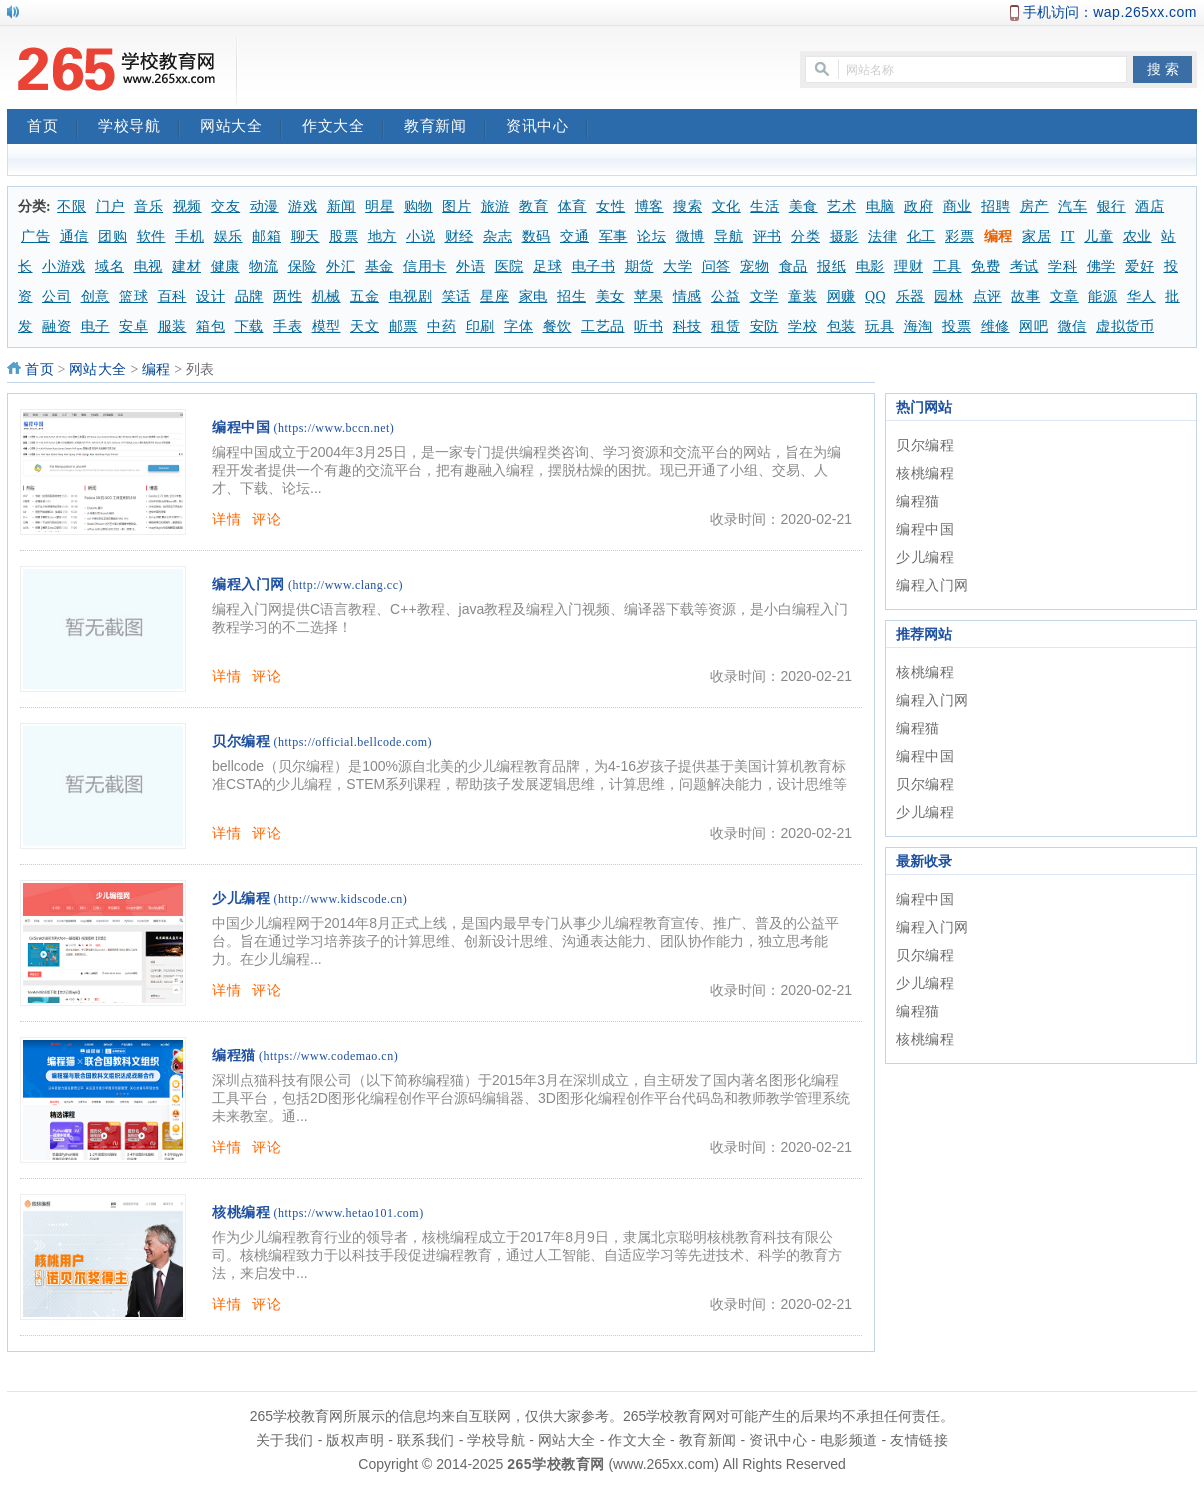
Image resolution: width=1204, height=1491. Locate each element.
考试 (1024, 266)
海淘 (918, 326)
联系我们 (426, 1440)
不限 (71, 206)
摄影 (844, 236)
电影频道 (849, 1440)
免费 (985, 266)
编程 (998, 236)
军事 (613, 236)
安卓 (133, 326)
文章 (1064, 296)
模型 (326, 326)
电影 (870, 266)
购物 (418, 206)
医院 (509, 266)
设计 (210, 296)
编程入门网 (248, 584)
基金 (379, 266)
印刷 (480, 326)
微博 (690, 236)
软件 (151, 236)
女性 (610, 206)
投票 (956, 326)
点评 (987, 296)
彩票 (959, 236)
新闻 (341, 206)
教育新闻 (445, 128)
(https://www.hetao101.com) (349, 1213)
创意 (95, 296)
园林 (948, 296)
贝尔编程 (241, 741)
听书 (648, 326)
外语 (470, 266)
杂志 (497, 236)
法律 (882, 236)
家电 (533, 296)
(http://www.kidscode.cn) (341, 899)
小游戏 (64, 266)
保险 (302, 266)
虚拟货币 (1125, 326)
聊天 (305, 236)
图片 (456, 206)
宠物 (754, 266)
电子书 (594, 266)
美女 (610, 296)
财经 (459, 236)
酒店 (1149, 206)
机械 (326, 296)
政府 (918, 206)
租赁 (725, 326)
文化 (726, 206)
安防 (764, 326)
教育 (533, 206)
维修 (995, 326)
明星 (379, 206)
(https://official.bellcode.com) (353, 742)
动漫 (264, 206)
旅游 (495, 206)
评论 (266, 519)
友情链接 (919, 1440)
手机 (189, 236)
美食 (803, 206)
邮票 (403, 326)
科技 (687, 326)
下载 (249, 326)
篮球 (133, 296)
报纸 (831, 266)
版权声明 (355, 1440)
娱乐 (228, 236)
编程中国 (241, 427)
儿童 (1098, 236)
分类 (805, 236)
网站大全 (241, 128)
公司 (56, 296)
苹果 (648, 296)
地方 (382, 236)
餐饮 (557, 326)
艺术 (841, 206)
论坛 (651, 236)
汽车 (1072, 206)
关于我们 (285, 1440)
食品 (793, 266)
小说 (420, 236)
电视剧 (411, 296)
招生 (571, 296)
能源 (1102, 296)
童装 (802, 296)
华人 (1141, 296)
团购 (112, 236)
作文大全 (343, 128)
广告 (35, 236)
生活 (764, 206)
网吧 (1033, 326)
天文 (364, 326)
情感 (687, 296)
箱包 (210, 326)
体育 (572, 206)
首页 (52, 128)
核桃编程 (241, 1212)
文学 (764, 296)
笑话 (456, 296)
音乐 (148, 206)
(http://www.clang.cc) (345, 585)
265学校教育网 (555, 1464)
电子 (95, 326)
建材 (186, 266)
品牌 (249, 296)
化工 (921, 236)
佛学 (1101, 266)
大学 (677, 266)
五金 (364, 296)
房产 (1034, 206)
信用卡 (425, 266)
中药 (441, 326)
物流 (263, 266)
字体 (518, 326)
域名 (109, 266)
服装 (172, 326)
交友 (225, 206)
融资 (56, 326)
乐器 (910, 296)
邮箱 (266, 236)
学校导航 (139, 128)
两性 (287, 296)
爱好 (1139, 266)
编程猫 (234, 1055)
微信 (1072, 326)
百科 (172, 296)
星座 (494, 296)
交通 (574, 236)
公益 (725, 296)
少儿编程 (241, 898)
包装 (841, 326)
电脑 (880, 206)
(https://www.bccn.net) (334, 428)
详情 (226, 519)
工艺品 (603, 326)
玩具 (879, 326)
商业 (957, 206)
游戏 (302, 206)
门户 (110, 206)
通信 (74, 236)
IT (1068, 236)
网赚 (841, 296)
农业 (1137, 236)
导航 (728, 236)
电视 (148, 266)
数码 (536, 236)
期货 (639, 266)
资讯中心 (547, 128)
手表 (287, 326)
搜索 (687, 206)
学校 (802, 326)
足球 (547, 266)
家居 (1036, 236)
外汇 (340, 266)
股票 (343, 236)
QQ (875, 296)
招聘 (995, 206)
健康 (225, 266)
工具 (947, 266)
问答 (716, 266)
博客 (649, 206)
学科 (1062, 266)
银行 (1111, 206)
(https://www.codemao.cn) (328, 1056)
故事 (1025, 296)
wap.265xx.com (1145, 12)
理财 (908, 266)
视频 (187, 206)
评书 (767, 236)
